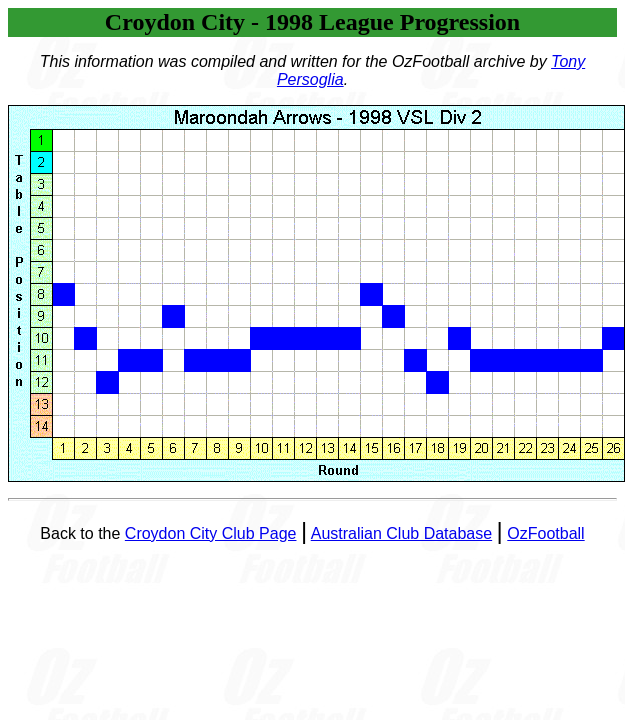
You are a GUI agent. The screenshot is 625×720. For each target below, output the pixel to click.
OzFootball (545, 533)
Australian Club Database (401, 533)
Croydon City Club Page (211, 533)
